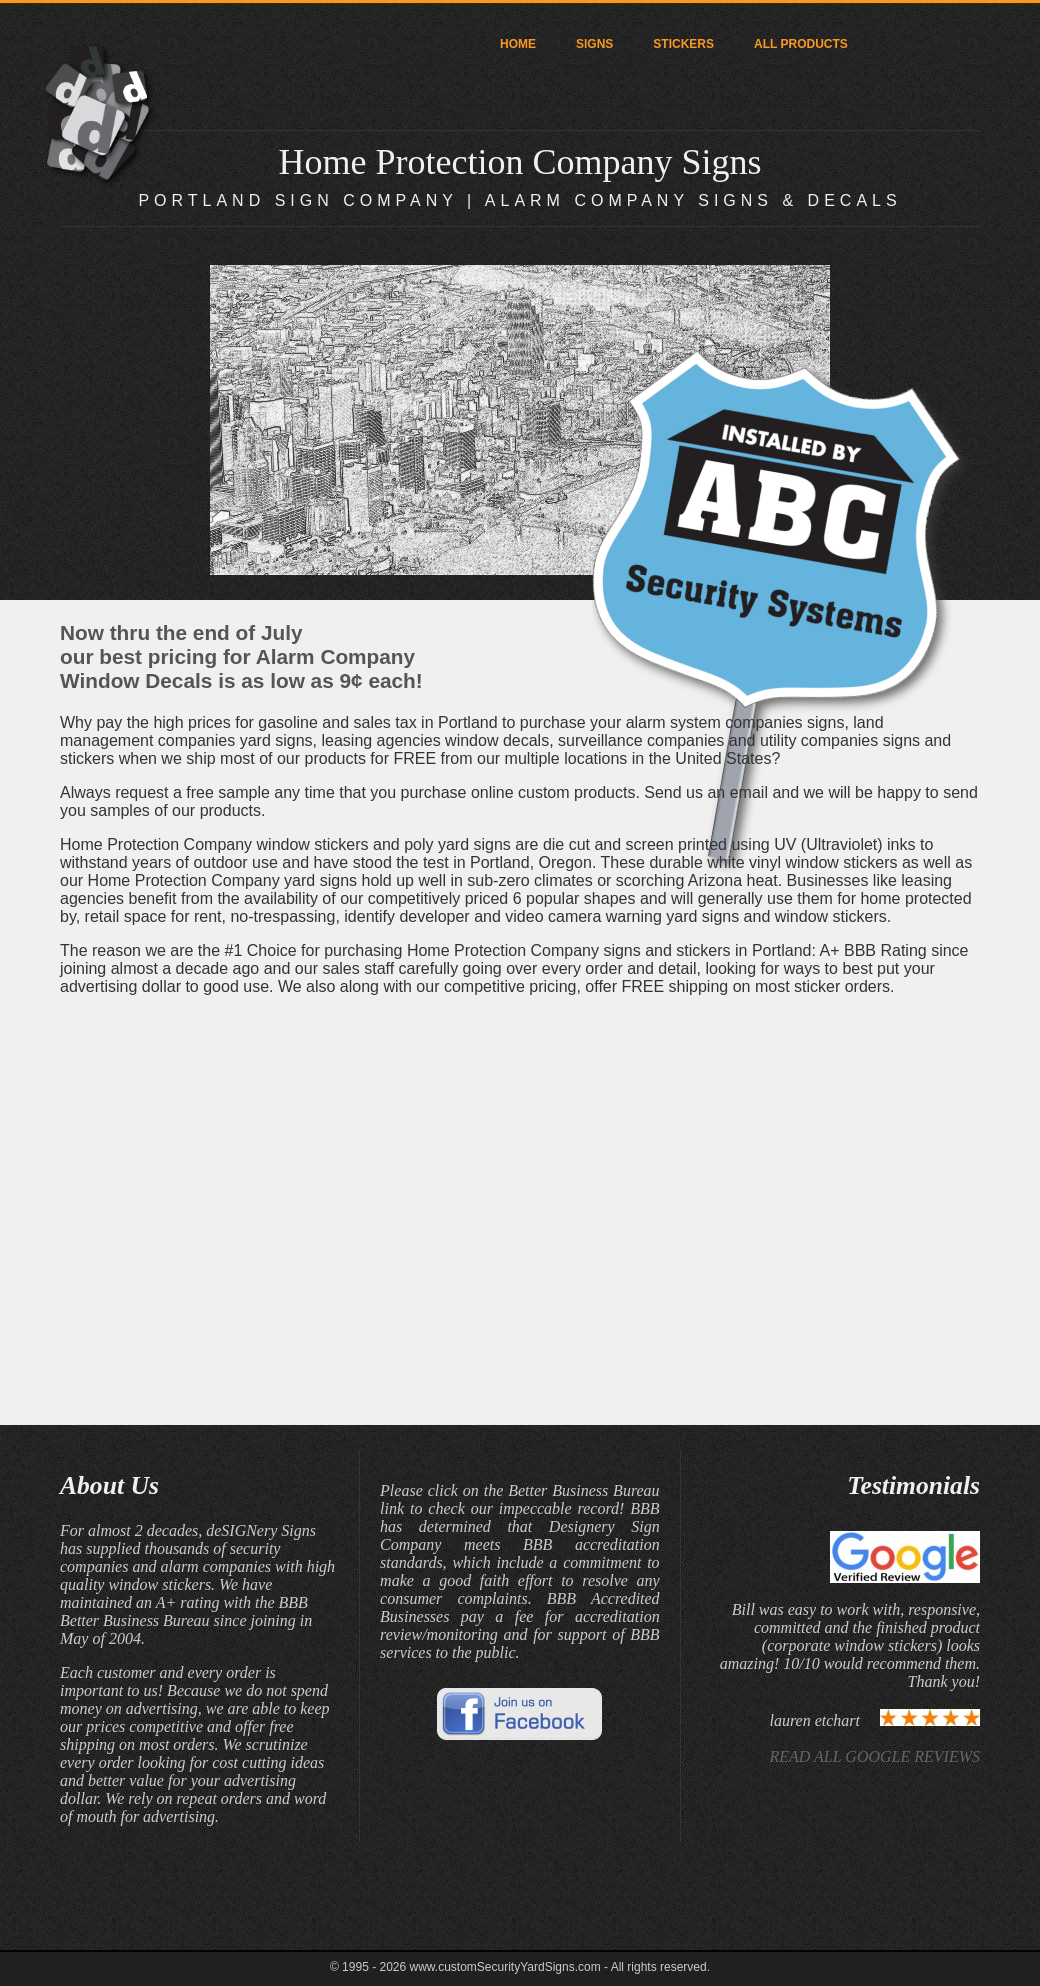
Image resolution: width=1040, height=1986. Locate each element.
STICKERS (683, 44)
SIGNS (594, 44)
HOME (518, 44)
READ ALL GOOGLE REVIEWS (874, 1756)
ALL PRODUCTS (801, 44)
